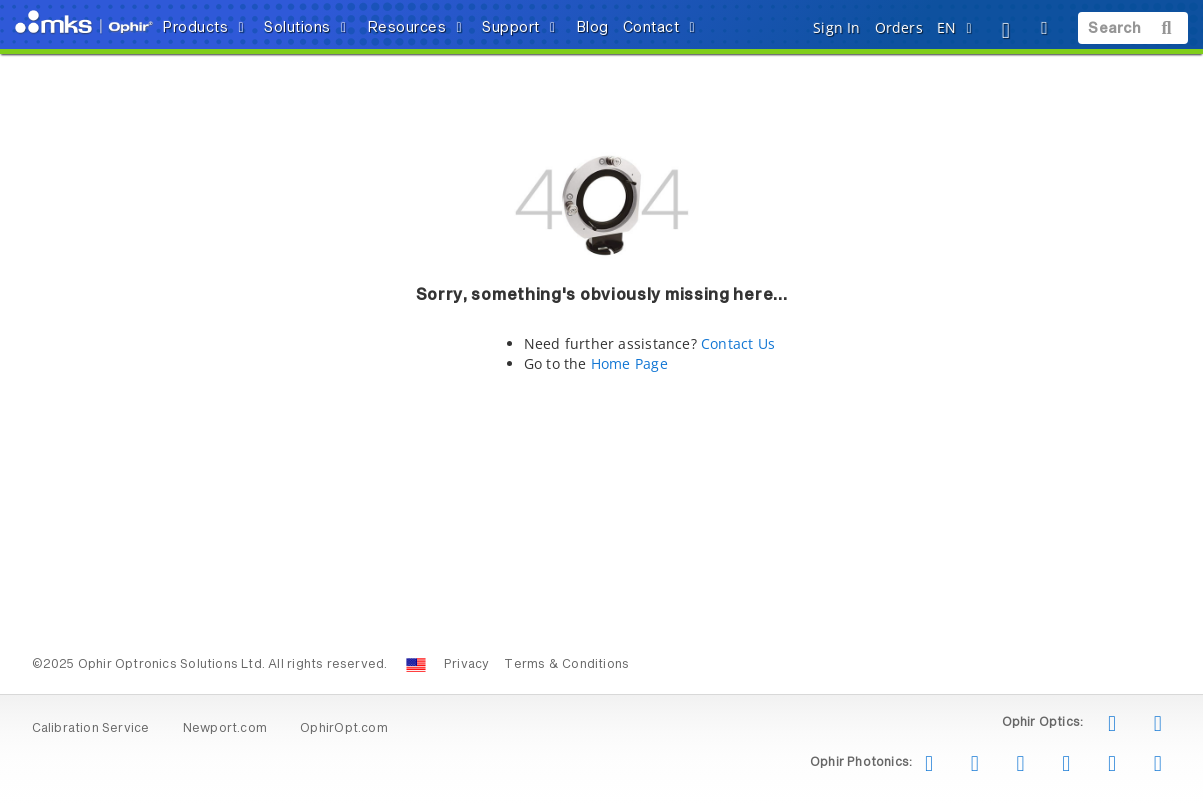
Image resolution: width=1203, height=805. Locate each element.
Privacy (466, 665)
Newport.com (225, 729)
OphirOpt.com (344, 729)
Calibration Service (91, 729)
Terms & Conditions (566, 665)
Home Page (629, 363)
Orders (899, 27)
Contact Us (738, 343)
